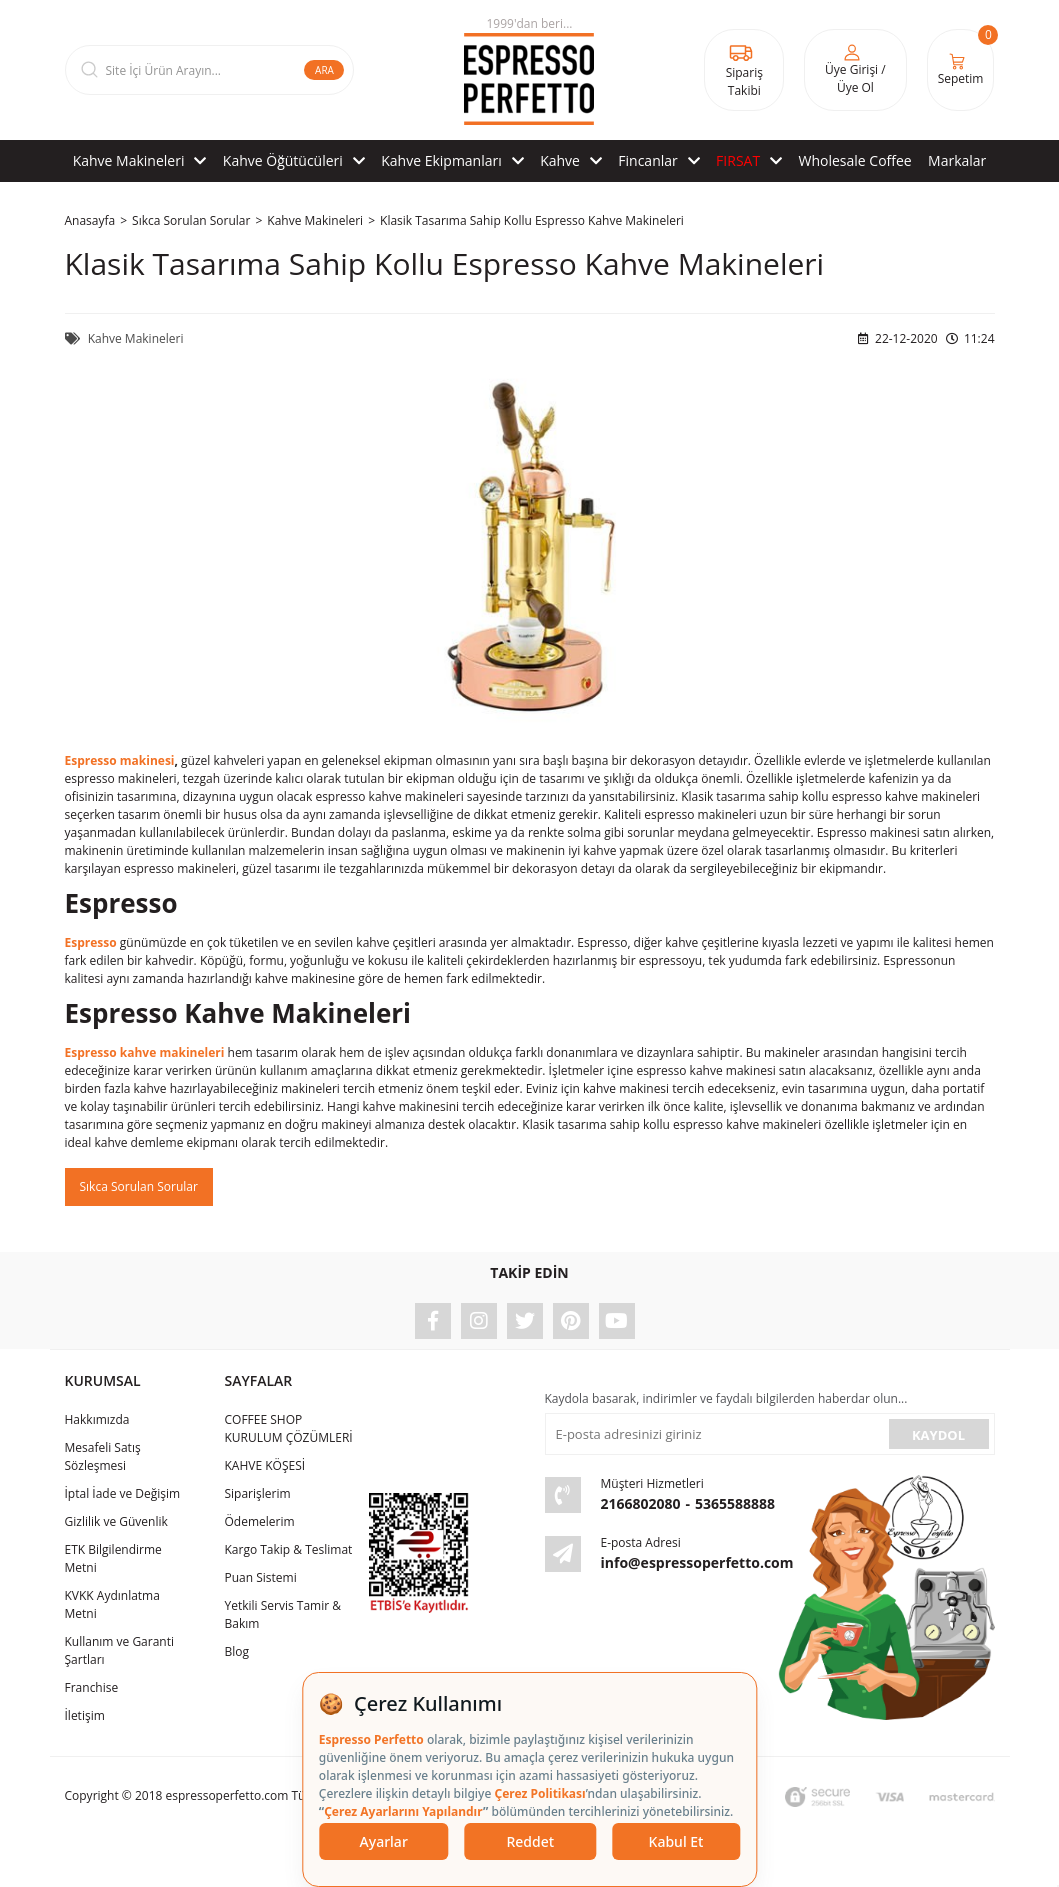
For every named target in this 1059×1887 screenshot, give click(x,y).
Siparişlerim (257, 1493)
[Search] (210, 70)
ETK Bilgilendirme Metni (113, 1558)
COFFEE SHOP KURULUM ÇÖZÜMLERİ (288, 1428)
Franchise (92, 1687)
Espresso (91, 942)
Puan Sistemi (260, 1577)
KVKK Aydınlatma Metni (112, 1604)
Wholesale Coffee (855, 160)
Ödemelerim (259, 1521)
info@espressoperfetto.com (697, 1562)
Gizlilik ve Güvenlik (116, 1521)
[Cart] (961, 70)
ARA (324, 70)
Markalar (957, 160)
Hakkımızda (97, 1419)
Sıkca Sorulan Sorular (139, 1186)
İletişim (85, 1715)
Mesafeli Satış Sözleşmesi (103, 1456)
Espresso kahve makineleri (145, 1052)
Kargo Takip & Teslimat (288, 1549)
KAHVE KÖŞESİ (264, 1465)
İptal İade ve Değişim (123, 1493)
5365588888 (735, 1503)
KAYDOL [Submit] (938, 1435)
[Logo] (529, 70)
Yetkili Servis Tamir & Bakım (282, 1614)
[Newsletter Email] (715, 1434)
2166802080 (641, 1503)
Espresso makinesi (120, 760)
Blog (236, 1651)
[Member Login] (855, 70)
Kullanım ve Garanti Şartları (120, 1650)
